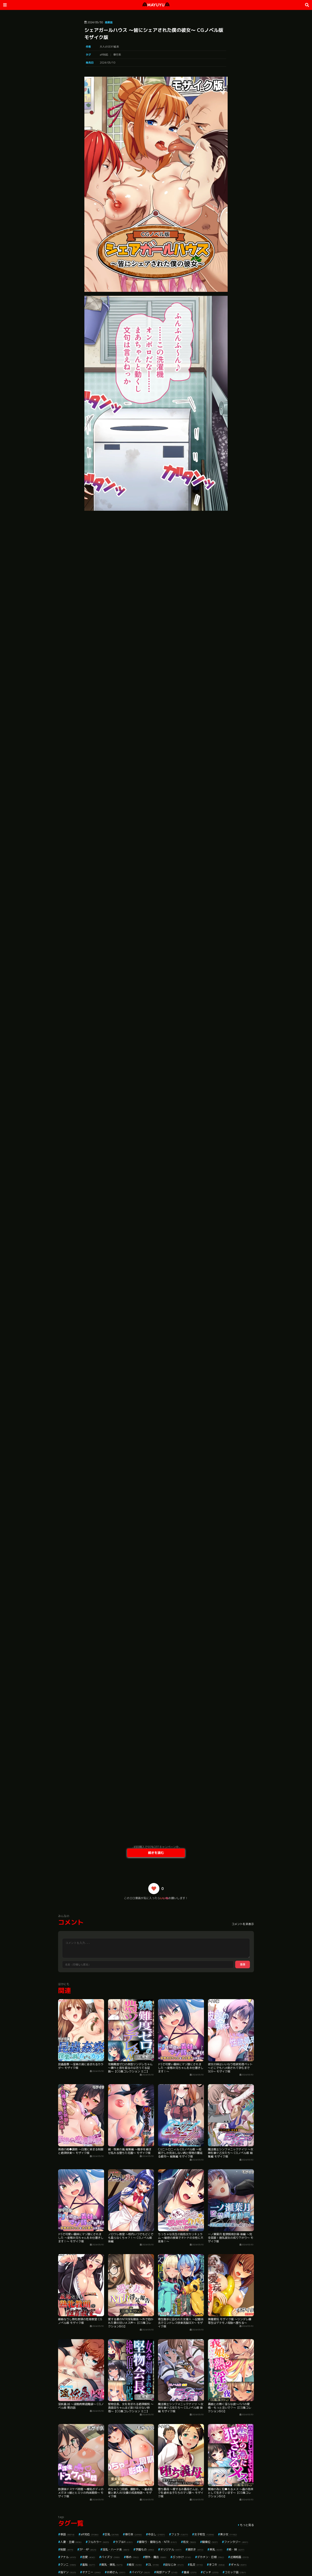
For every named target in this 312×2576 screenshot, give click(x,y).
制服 (66, 2549)
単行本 (117, 54)
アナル (68, 2557)
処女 (189, 2542)
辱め (132, 2557)
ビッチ (210, 2572)
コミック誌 (235, 2572)
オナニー (91, 2572)
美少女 (228, 2534)
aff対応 (104, 54)
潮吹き (195, 2549)
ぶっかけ (182, 2557)
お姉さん (116, 2572)
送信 (242, 1964)
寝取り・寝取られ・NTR (158, 2542)
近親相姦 (239, 2557)
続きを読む (156, 1853)
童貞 (190, 2572)
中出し (156, 2534)
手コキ (217, 2564)
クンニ (68, 2564)
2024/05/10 (107, 62)
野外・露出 (155, 2557)
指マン (68, 2572)
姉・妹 (236, 2549)
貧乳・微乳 (112, 2564)
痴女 (135, 2564)
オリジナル (170, 2549)
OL (153, 2564)
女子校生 (204, 2534)
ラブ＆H (124, 2542)
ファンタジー (236, 2542)
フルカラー (98, 2542)
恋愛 (88, 2557)
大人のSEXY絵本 (109, 46)
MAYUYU (156, 5)
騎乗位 (210, 2542)
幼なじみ (174, 2564)
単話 (67, 2534)
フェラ (179, 2534)
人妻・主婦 (71, 2542)
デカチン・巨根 (210, 2557)
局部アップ (166, 2572)
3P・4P (87, 2549)
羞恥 (88, 2564)
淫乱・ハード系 (115, 2549)
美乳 (216, 2549)
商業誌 (109, 22)
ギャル (239, 2564)
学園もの (145, 2549)
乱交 (196, 2564)
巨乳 (112, 2534)
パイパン (141, 2572)
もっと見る (247, 2525)
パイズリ (110, 2557)
